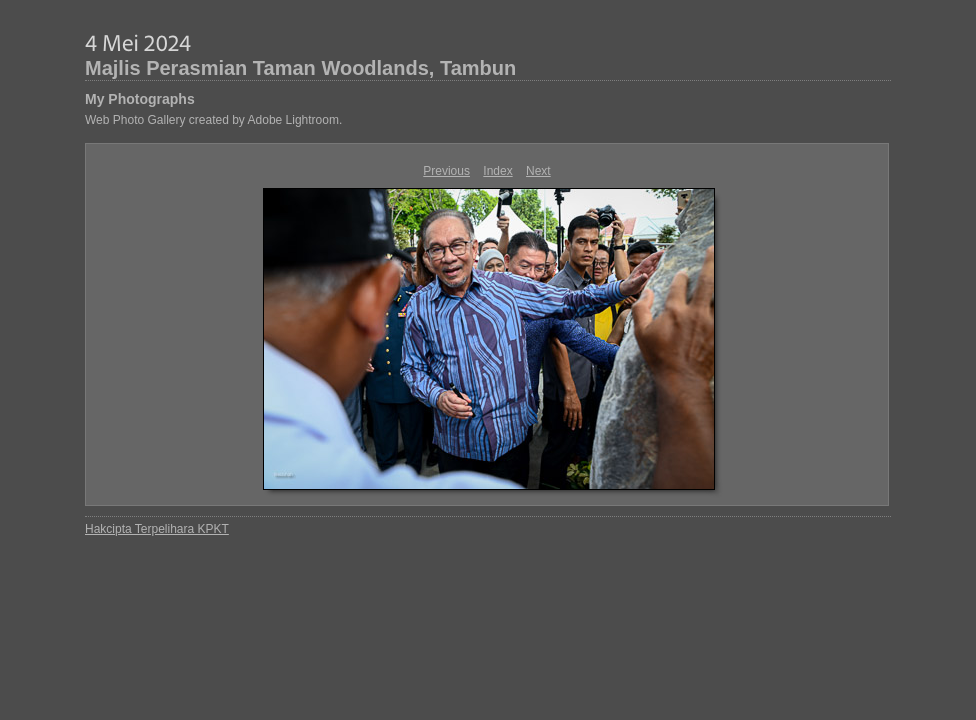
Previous (446, 171)
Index (497, 171)
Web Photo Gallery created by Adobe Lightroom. (213, 120)
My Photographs (140, 99)
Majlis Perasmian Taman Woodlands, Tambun (300, 68)
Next (538, 171)
